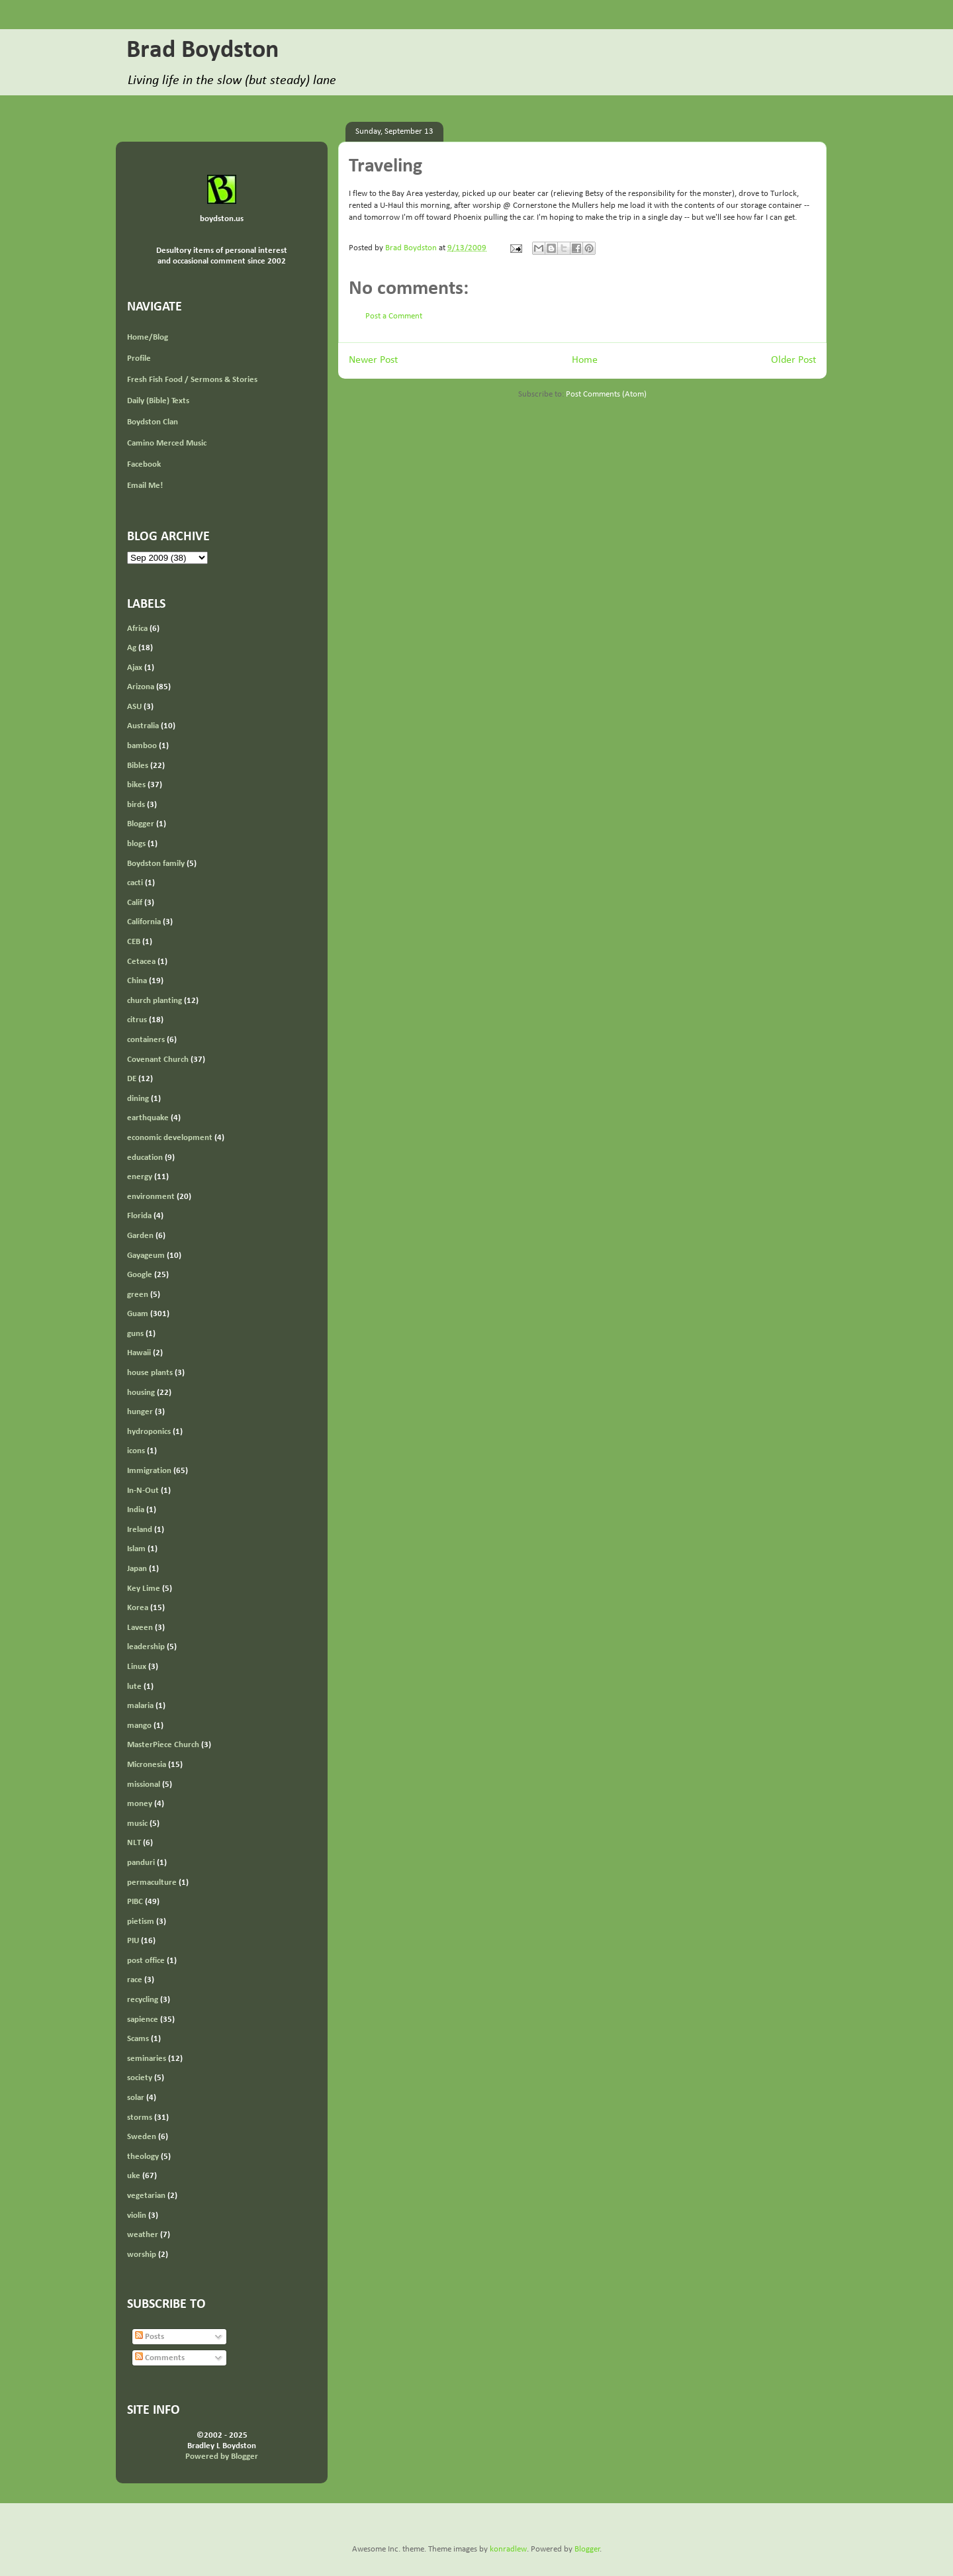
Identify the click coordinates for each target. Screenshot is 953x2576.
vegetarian (146, 2195)
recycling (142, 1999)
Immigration (149, 1470)
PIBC (135, 1901)
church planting (154, 1000)
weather (142, 2234)
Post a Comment (393, 316)
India (135, 1509)
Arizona (140, 687)
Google (139, 1274)
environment (151, 1196)
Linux (136, 1666)
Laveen (140, 1627)
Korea (137, 1607)
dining (138, 1098)
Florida (139, 1216)
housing (141, 1392)
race (134, 1980)
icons (136, 1451)
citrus (137, 1020)
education (145, 1157)
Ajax (134, 667)
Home (585, 360)
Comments (160, 2358)
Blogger (140, 824)
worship (141, 2254)
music (137, 1823)
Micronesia (146, 1764)
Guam (137, 1314)
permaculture (152, 1882)
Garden (140, 1235)
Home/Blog (147, 337)
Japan (137, 1568)
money (139, 1803)
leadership (146, 1647)
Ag (131, 648)
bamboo (142, 745)
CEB (133, 941)
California (144, 922)
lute (134, 1686)
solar (135, 2097)
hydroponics (149, 1431)
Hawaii (139, 1353)
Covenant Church (158, 1059)
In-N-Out (143, 1490)
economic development (169, 1137)
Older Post (793, 360)
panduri (141, 1862)
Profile (139, 358)
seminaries (146, 2058)
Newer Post (373, 360)
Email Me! (145, 485)
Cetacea (141, 961)
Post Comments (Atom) (606, 394)
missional (143, 1784)
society (139, 2078)
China (137, 981)
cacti (135, 883)
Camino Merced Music (166, 443)
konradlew (508, 2549)
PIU (133, 1940)
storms (139, 2117)
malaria (140, 1705)
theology (143, 2156)
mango (139, 1725)
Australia (143, 726)
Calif (134, 902)
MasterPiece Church (163, 1745)
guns (135, 1333)
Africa (137, 628)
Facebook (144, 464)
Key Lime (143, 1588)
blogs (136, 843)
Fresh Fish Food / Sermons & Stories (192, 379)
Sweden (141, 2136)
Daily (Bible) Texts (158, 401)
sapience (142, 2019)
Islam (136, 1549)
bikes (136, 785)
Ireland (139, 1529)
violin (136, 2215)
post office (146, 1960)
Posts (149, 2336)
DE (131, 1078)
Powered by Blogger (221, 2456)
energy (139, 1176)
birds (136, 804)
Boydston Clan (152, 422)
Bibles (137, 765)
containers (146, 1039)
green (137, 1294)
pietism (140, 1921)
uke (133, 2175)
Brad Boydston (202, 51)
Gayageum (146, 1255)
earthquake (148, 1118)
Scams (138, 2038)
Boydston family (156, 863)
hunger (140, 1411)
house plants (150, 1372)
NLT (134, 1842)
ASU (134, 706)
